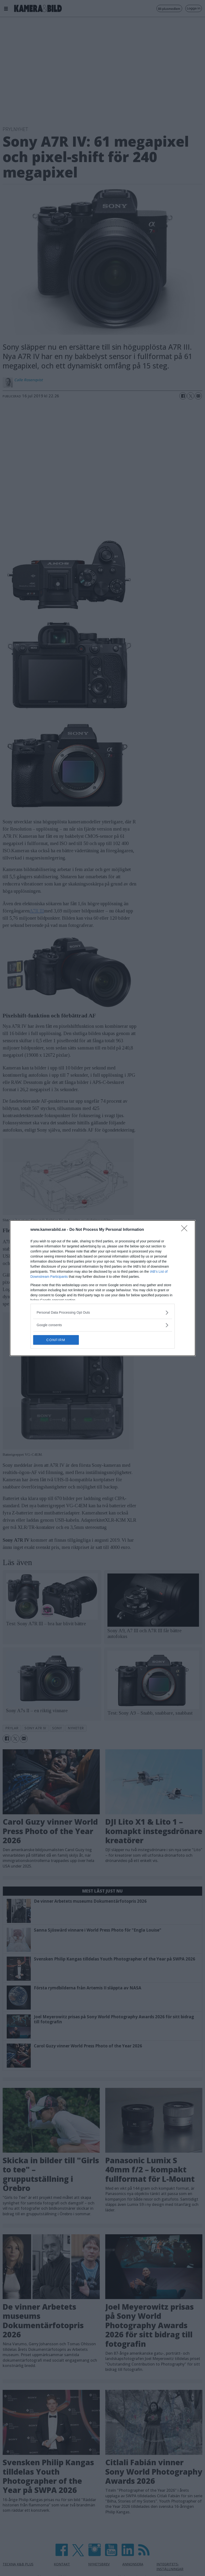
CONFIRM (55, 1340)
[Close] (185, 1229)
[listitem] (102, 1312)
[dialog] (102, 1288)
